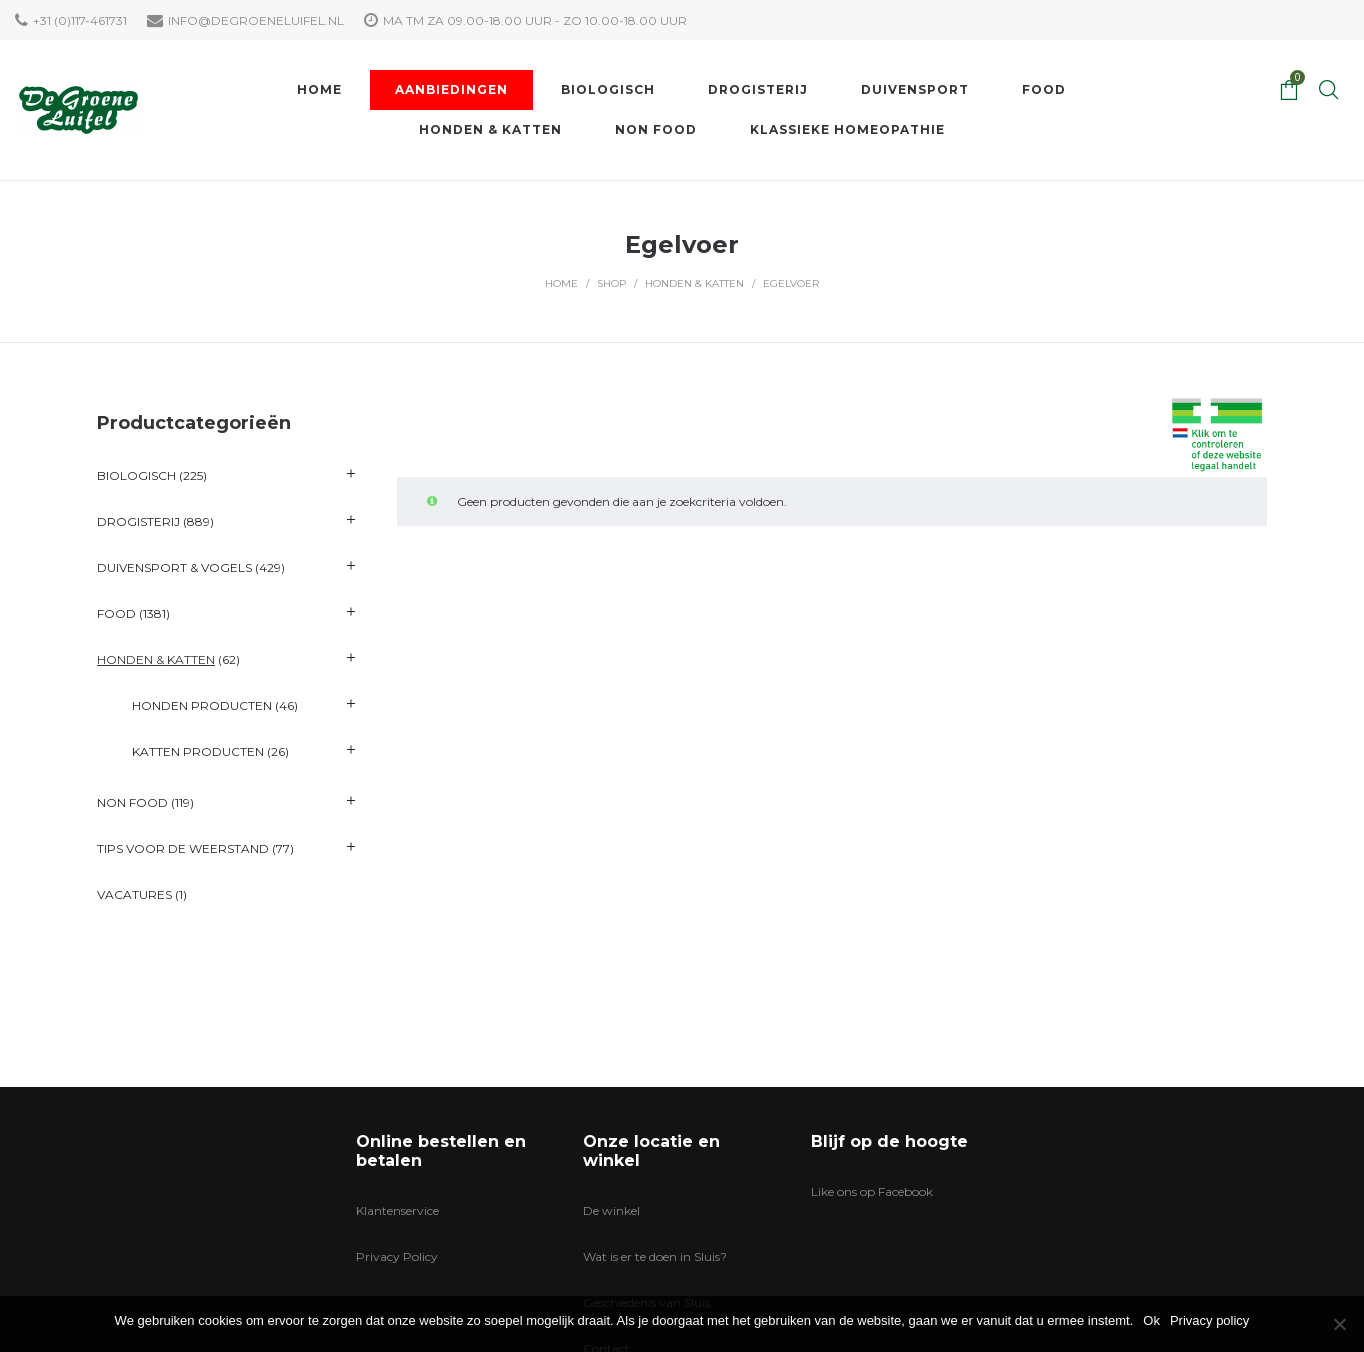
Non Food (132, 802)
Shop (611, 283)
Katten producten (198, 751)
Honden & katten (694, 283)
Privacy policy (1209, 1320)
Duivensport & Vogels (174, 567)
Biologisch (136, 475)
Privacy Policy (397, 1256)
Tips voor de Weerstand (183, 848)
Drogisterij (138, 521)
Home (561, 283)
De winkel (611, 1210)
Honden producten (202, 705)
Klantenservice (397, 1210)
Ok (1151, 1320)
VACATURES (134, 894)
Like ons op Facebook (872, 1191)
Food (116, 613)
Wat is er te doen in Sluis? (655, 1256)
